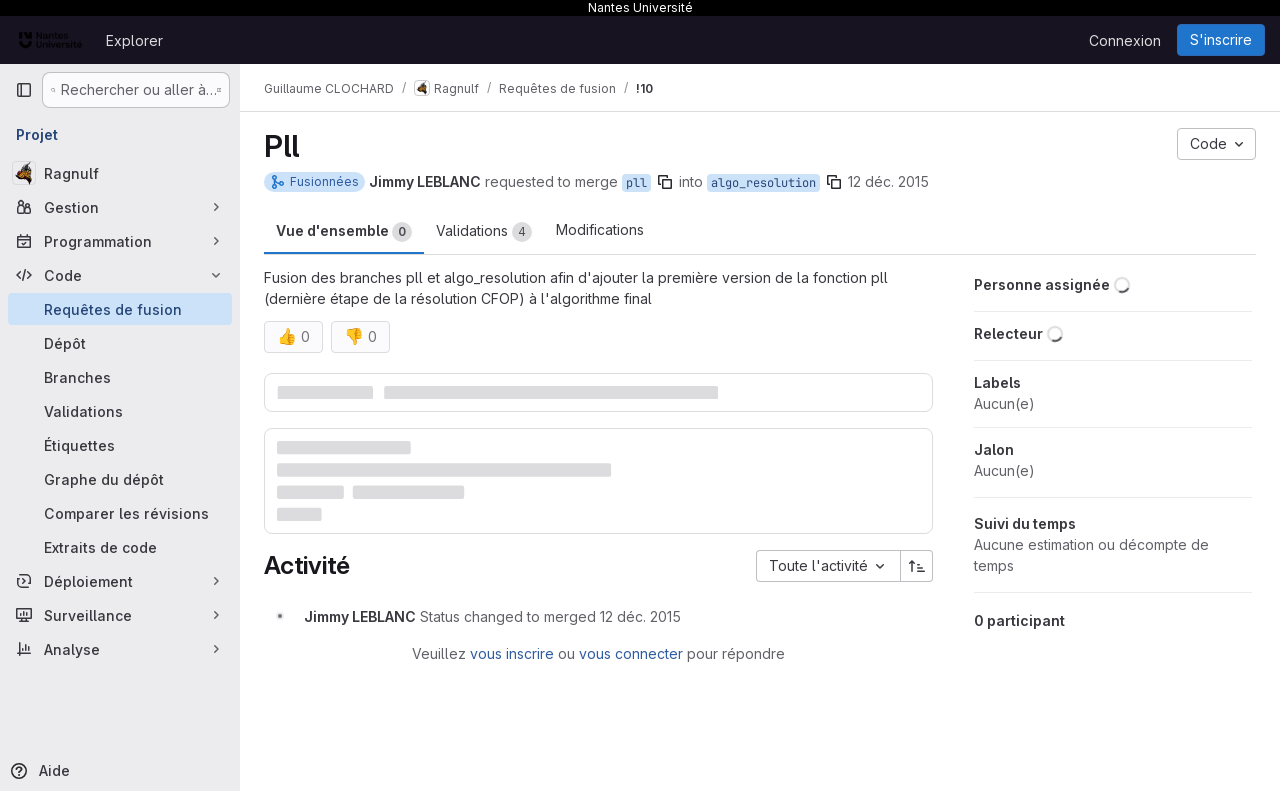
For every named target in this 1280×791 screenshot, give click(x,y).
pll (636, 183)
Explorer (134, 40)
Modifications (600, 229)
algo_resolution (763, 183)
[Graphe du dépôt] (120, 479)
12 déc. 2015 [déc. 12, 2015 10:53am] (888, 181)
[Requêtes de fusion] (120, 309)
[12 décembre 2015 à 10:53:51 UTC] (640, 616)
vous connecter (631, 653)
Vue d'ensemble (344, 232)
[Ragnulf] (120, 173)
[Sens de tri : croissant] (917, 566)
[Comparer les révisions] (120, 513)
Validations (484, 232)
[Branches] (120, 377)
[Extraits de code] (120, 547)
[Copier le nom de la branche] (665, 182)
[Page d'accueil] (50, 40)
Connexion (1125, 40)
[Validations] (120, 411)
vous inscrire (512, 653)
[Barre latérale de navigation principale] (24, 90)
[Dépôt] (120, 343)
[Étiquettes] (120, 445)
